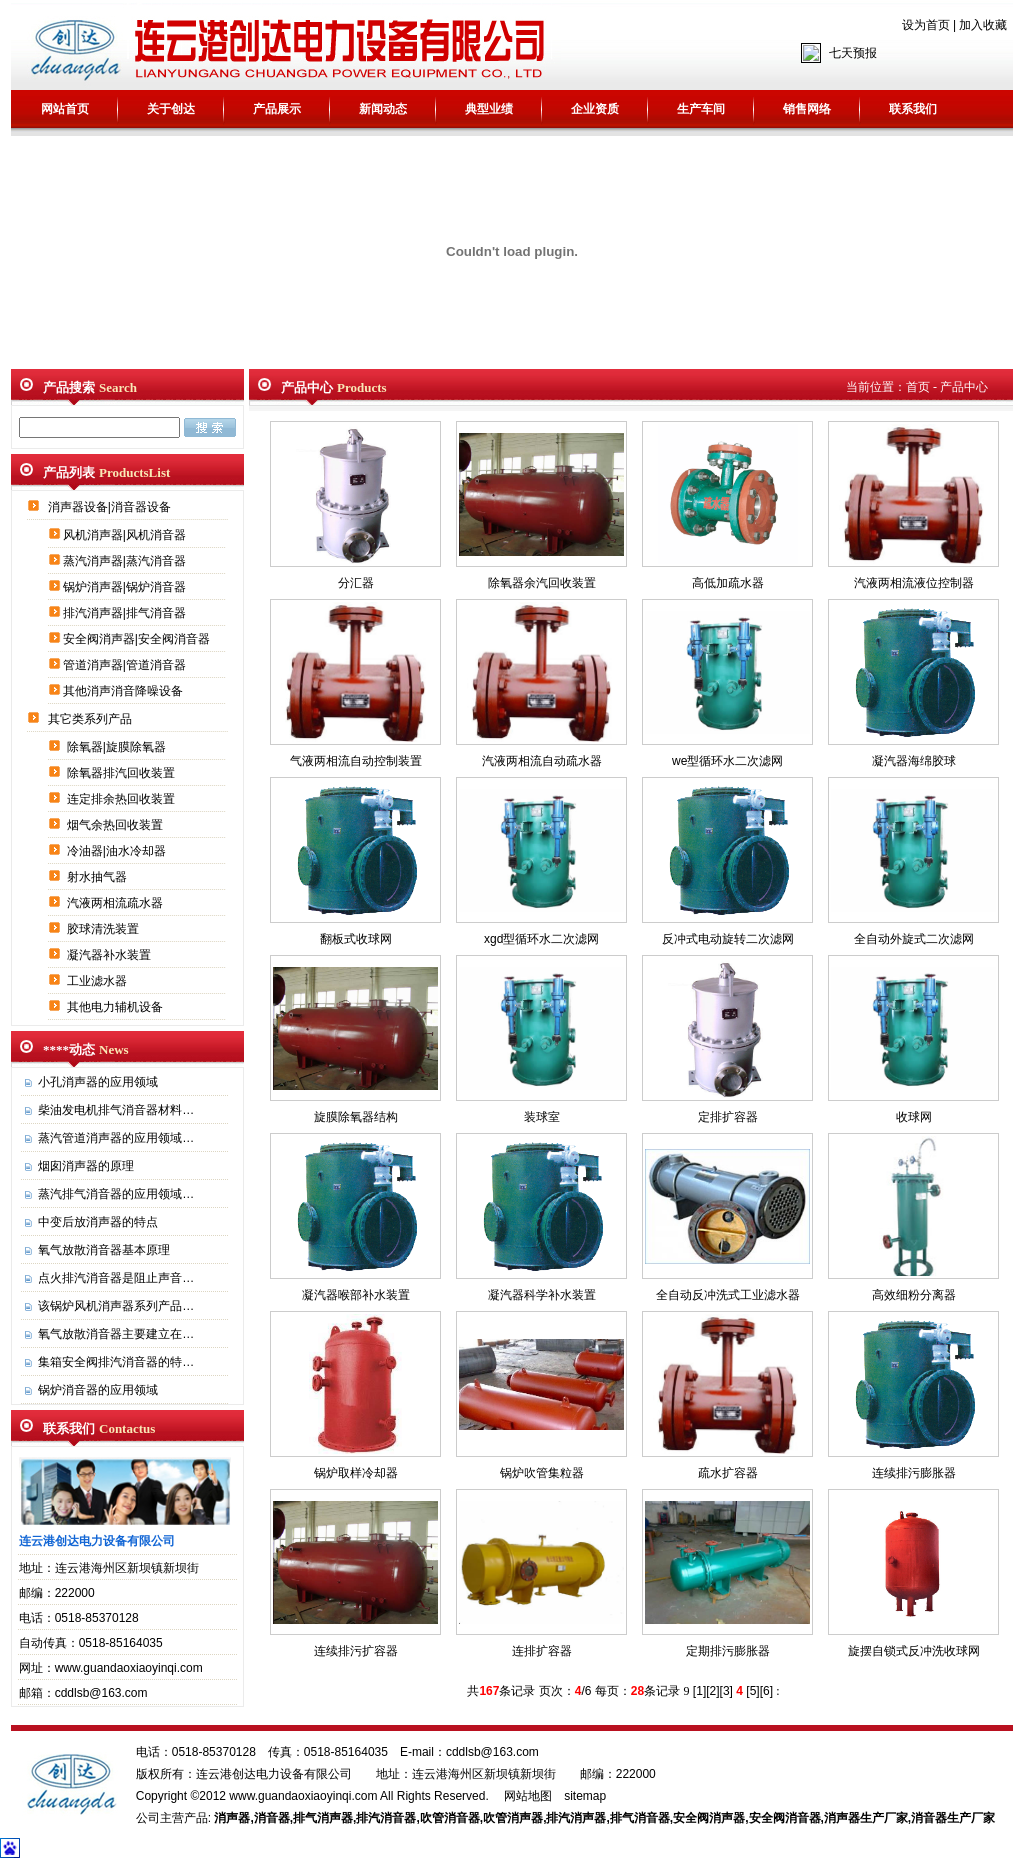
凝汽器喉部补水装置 (356, 1295)
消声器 (232, 1818)
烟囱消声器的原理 (86, 1166)
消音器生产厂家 (953, 1818)
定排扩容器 (728, 1117)
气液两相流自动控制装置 (356, 761)
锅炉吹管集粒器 (542, 1473)
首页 (918, 387)
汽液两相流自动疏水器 (542, 761)
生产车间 (701, 109)
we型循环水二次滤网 (727, 761)
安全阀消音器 (785, 1818)
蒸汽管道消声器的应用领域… (116, 1138)
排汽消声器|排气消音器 (126, 613)
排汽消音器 (386, 1818)
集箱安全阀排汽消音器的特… (116, 1362)
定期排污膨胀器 (728, 1651)
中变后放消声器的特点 (98, 1222)
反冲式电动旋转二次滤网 (728, 939)
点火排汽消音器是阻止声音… (116, 1278)
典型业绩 (489, 109)
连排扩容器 (542, 1651)
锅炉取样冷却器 (356, 1473)
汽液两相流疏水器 (116, 903)
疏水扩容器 (728, 1473)
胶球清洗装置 (104, 929)
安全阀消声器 (709, 1818)
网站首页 (65, 109)
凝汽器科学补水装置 (542, 1295)
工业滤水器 (98, 981)
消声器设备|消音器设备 (111, 507)
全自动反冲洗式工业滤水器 (728, 1295)
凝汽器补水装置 (110, 955)
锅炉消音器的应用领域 (98, 1390)
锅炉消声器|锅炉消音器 (126, 587)
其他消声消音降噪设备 (124, 691)
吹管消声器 (513, 1818)
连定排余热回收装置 (122, 799)
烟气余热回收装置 (116, 825)
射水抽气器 (98, 877)
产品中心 (964, 387)
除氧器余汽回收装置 (542, 583)
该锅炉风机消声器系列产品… (116, 1306)
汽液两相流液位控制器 (914, 583)
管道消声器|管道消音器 (126, 665)
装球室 (542, 1117)
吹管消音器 (450, 1818)
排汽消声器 (576, 1818)
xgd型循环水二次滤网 (541, 939)
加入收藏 (983, 25)
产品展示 (277, 109)
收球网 (914, 1117)
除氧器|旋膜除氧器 (118, 747)
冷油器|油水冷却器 (118, 851)
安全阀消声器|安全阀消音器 (138, 639)
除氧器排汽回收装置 (122, 773)
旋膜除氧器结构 (356, 1117)
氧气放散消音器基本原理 (104, 1250)
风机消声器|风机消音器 (126, 535)
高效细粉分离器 (914, 1295)
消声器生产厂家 (866, 1818)
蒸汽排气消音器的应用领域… (116, 1194)
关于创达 (171, 109)
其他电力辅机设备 (116, 1007)
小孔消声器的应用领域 (98, 1082)
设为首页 (926, 25)
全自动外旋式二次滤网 (914, 939)
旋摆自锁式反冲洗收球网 (914, 1651)
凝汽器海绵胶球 (914, 761)
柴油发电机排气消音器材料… (116, 1110)
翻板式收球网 (356, 939)
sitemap (585, 1796)
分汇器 (356, 583)
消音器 (272, 1818)
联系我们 (913, 109)
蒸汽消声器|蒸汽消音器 (126, 561)
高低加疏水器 (728, 583)
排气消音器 (640, 1818)
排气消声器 (323, 1818)
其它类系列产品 (91, 719)
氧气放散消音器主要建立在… (116, 1334)
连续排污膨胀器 (914, 1473)
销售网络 (807, 109)
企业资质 (595, 109)
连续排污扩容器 (356, 1651)
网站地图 (528, 1796)
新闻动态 (383, 109)
